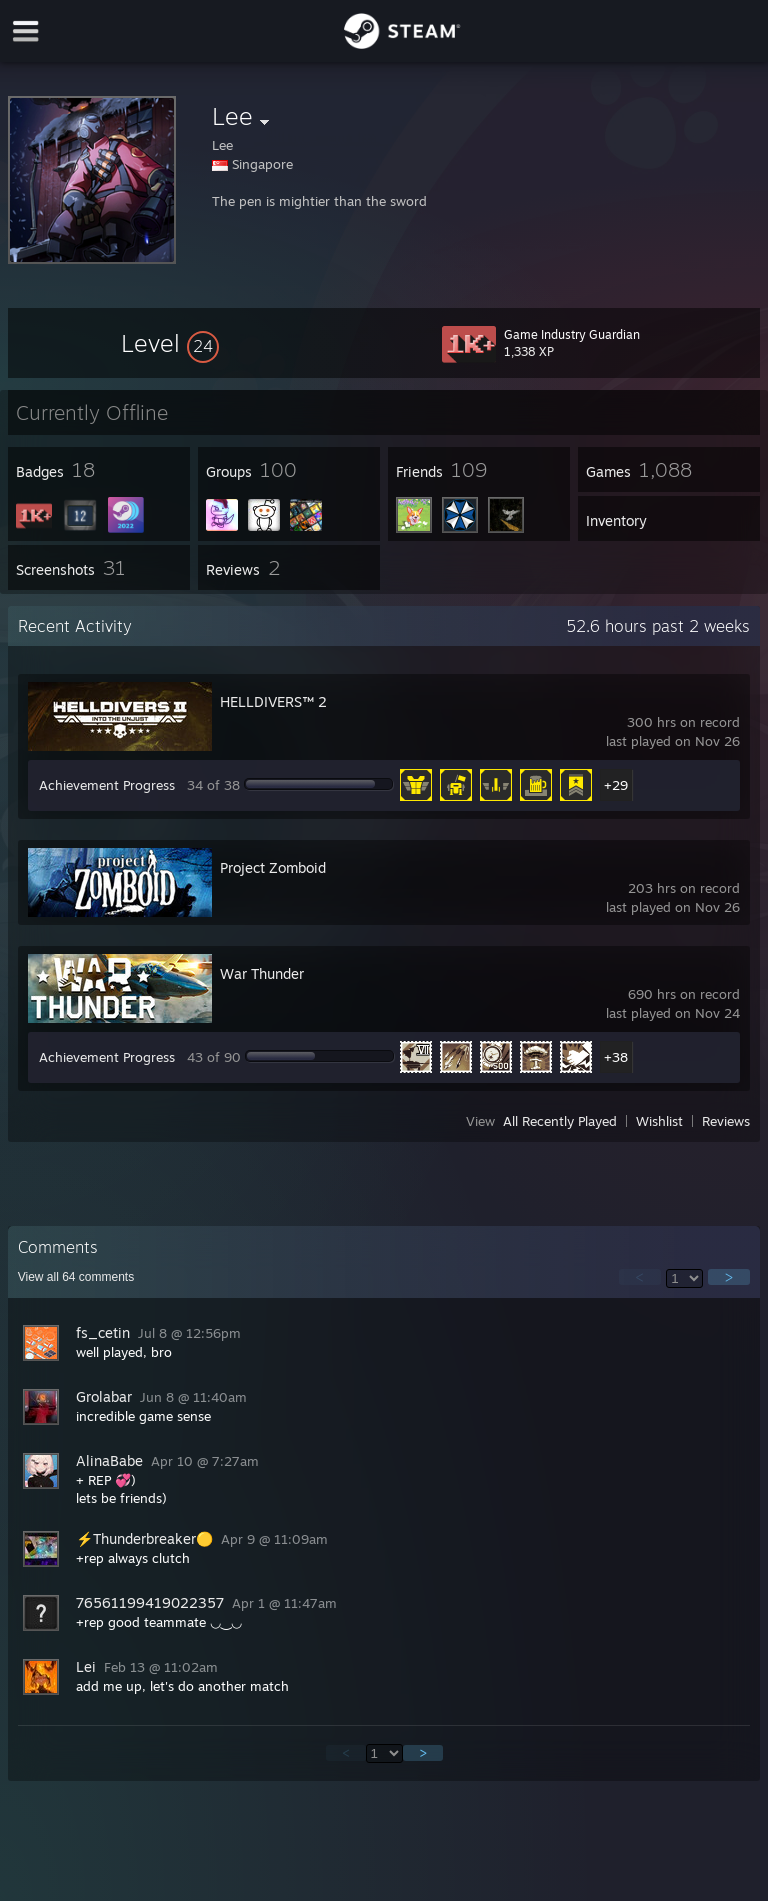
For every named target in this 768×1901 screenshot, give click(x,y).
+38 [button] (616, 1057)
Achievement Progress (107, 785)
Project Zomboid (273, 867)
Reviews (726, 1121)
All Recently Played (560, 1121)
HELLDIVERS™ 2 (273, 701)
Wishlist (659, 1121)
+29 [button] (616, 785)
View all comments (76, 1277)
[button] (170, 343)
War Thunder (262, 973)
